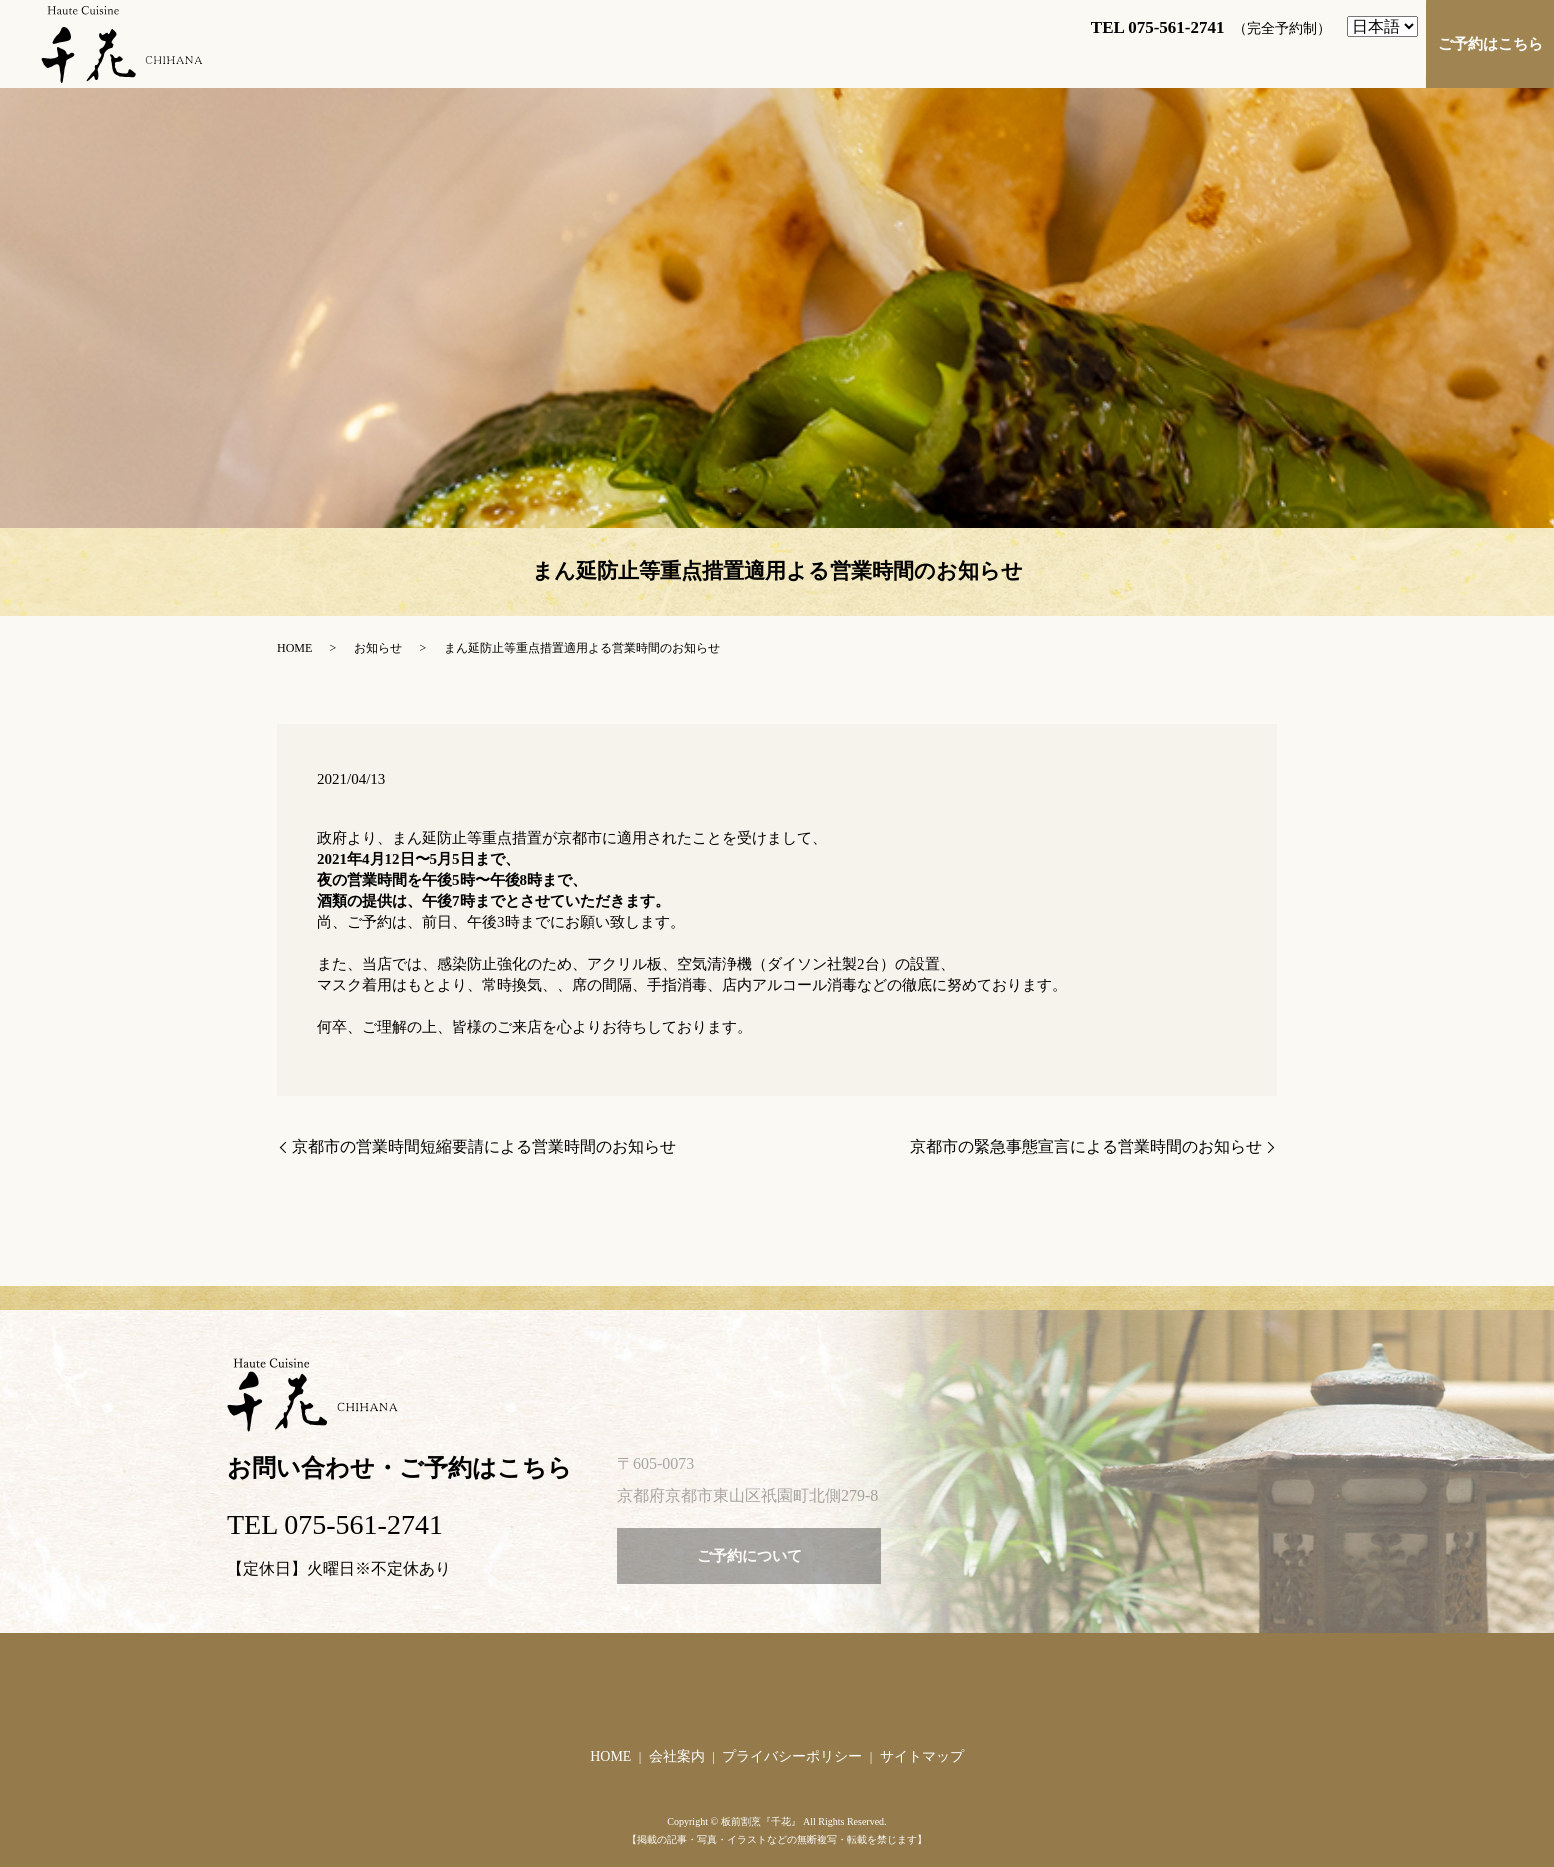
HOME (603, 58)
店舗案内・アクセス (816, 58)
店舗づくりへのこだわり (1323, 58)
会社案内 (677, 1756)
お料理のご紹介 (975, 58)
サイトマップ (922, 1756)
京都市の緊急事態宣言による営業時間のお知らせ (1086, 1146)
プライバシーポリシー (792, 1756)
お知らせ (378, 648)
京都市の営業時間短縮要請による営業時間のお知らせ (484, 1146)
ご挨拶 (687, 58)
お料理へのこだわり (1134, 58)
